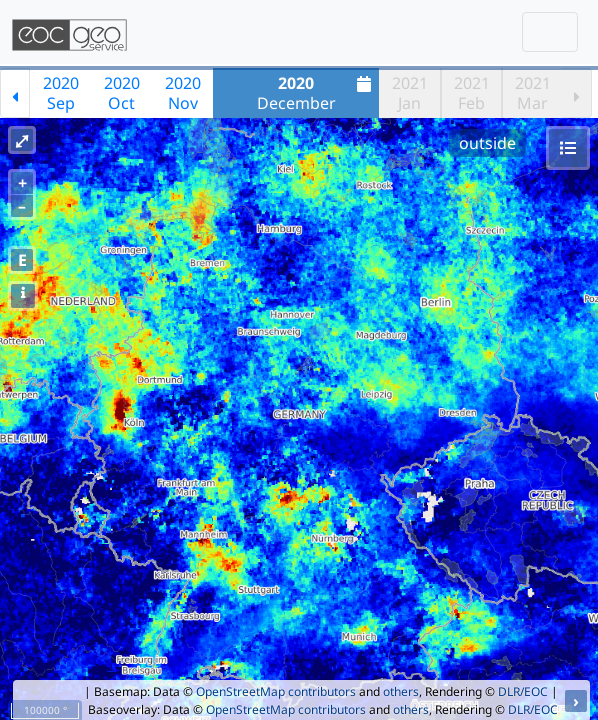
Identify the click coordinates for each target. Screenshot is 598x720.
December (317, 93)
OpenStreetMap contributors (276, 691)
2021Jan (410, 93)
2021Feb (472, 93)
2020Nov (183, 93)
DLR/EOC (523, 691)
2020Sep (61, 93)
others (401, 691)
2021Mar (533, 93)
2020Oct (122, 93)
